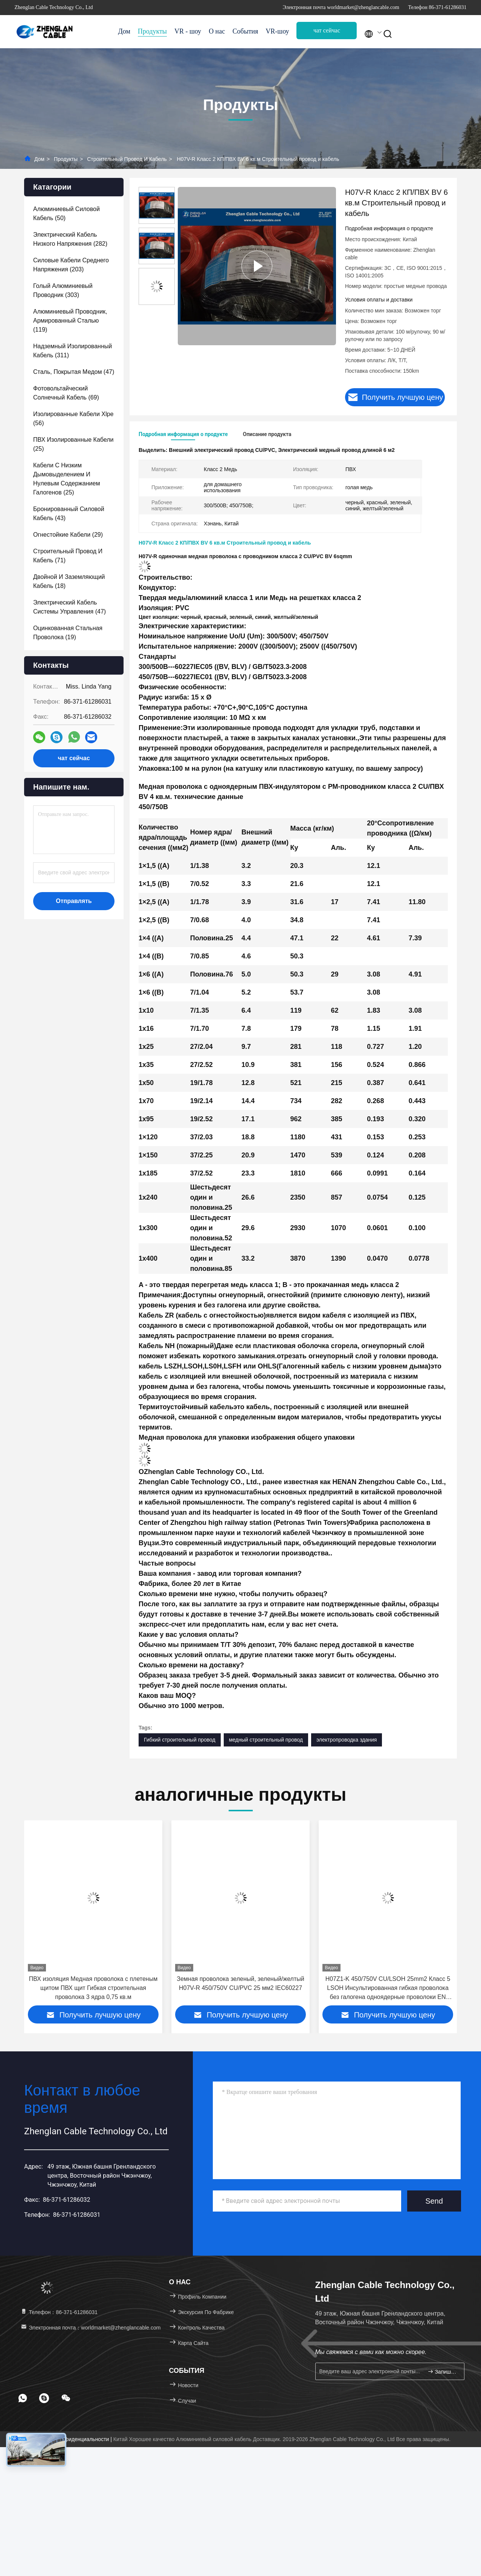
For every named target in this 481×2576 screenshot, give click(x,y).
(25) (73, 444)
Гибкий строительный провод (179, 1740)
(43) (68, 513)
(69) (66, 393)
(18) (69, 581)
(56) (73, 418)
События (245, 31)
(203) (71, 264)
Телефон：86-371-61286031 (59, 2312)
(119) (70, 320)
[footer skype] (44, 2398)
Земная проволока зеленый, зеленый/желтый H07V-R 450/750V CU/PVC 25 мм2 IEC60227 (387, 1983)
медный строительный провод (266, 1740)
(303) (63, 290)
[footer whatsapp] (22, 2398)
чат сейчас (326, 30)
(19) (67, 632)
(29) (68, 534)
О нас (217, 31)
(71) (67, 555)
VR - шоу (187, 31)
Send (434, 2201)
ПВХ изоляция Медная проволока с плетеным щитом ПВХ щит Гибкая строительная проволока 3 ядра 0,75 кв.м (240, 1988)
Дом (124, 31)
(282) (70, 239)
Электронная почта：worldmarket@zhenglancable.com (90, 2328)
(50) (66, 213)
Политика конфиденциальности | (72, 2439)
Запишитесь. (443, 2371)
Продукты (152, 31)
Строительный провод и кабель (126, 159)
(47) (73, 372)
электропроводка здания (346, 1740)
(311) (72, 350)
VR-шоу (277, 31)
